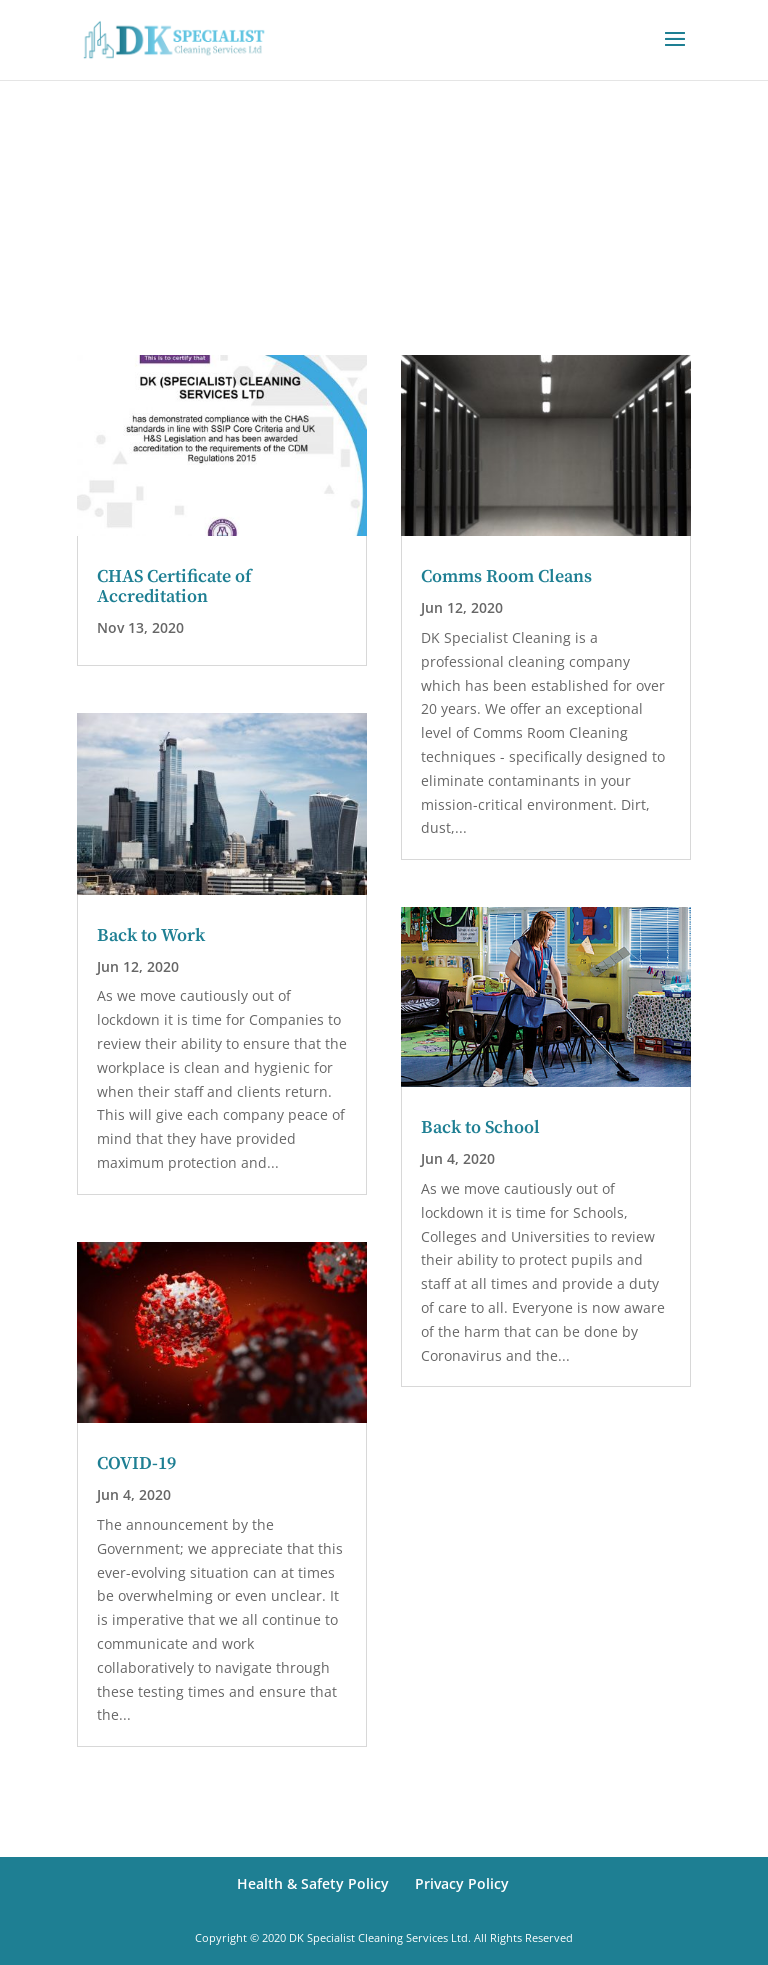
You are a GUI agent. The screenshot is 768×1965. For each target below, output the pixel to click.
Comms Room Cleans (506, 576)
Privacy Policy (462, 1883)
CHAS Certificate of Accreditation (174, 586)
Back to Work (151, 935)
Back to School (480, 1127)
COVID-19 (136, 1463)
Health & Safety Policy (313, 1883)
